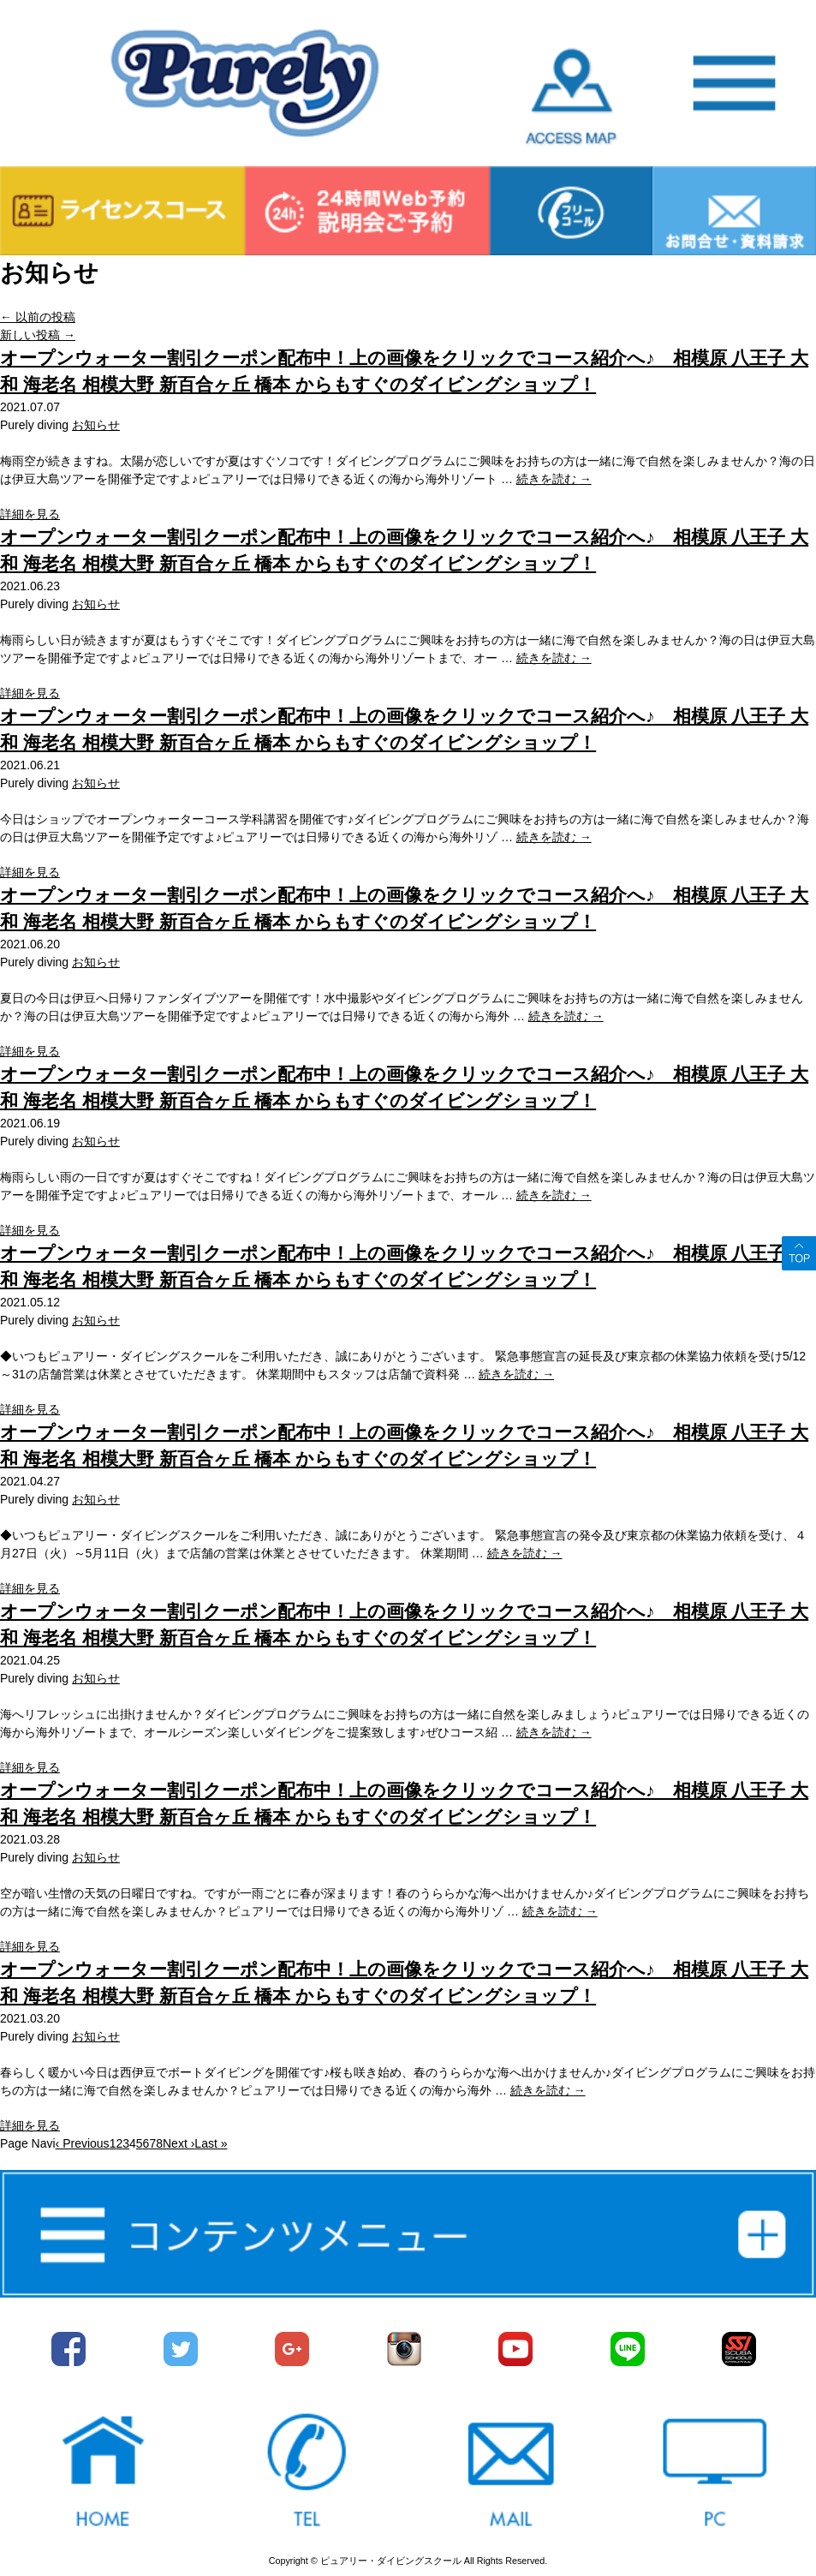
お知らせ (96, 425)
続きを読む (554, 479)
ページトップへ (799, 1253)
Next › (178, 2143)
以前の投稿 (37, 317)
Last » (210, 2143)
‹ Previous (83, 2143)
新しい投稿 (37, 335)
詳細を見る (30, 514)
